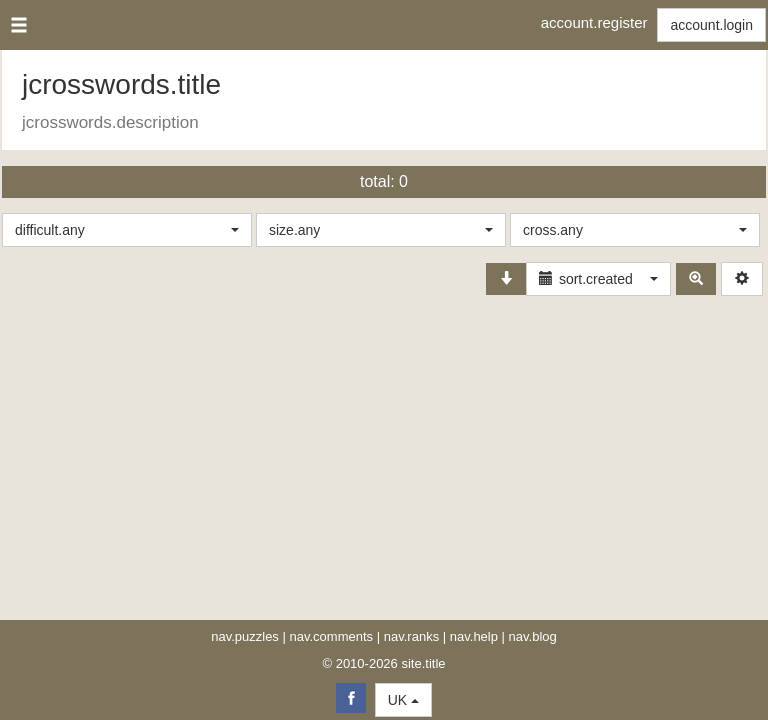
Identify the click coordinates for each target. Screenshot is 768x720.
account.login (711, 25)
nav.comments (332, 636)
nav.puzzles (245, 636)
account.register (594, 22)
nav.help (474, 636)
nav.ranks (411, 636)
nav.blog (533, 636)
